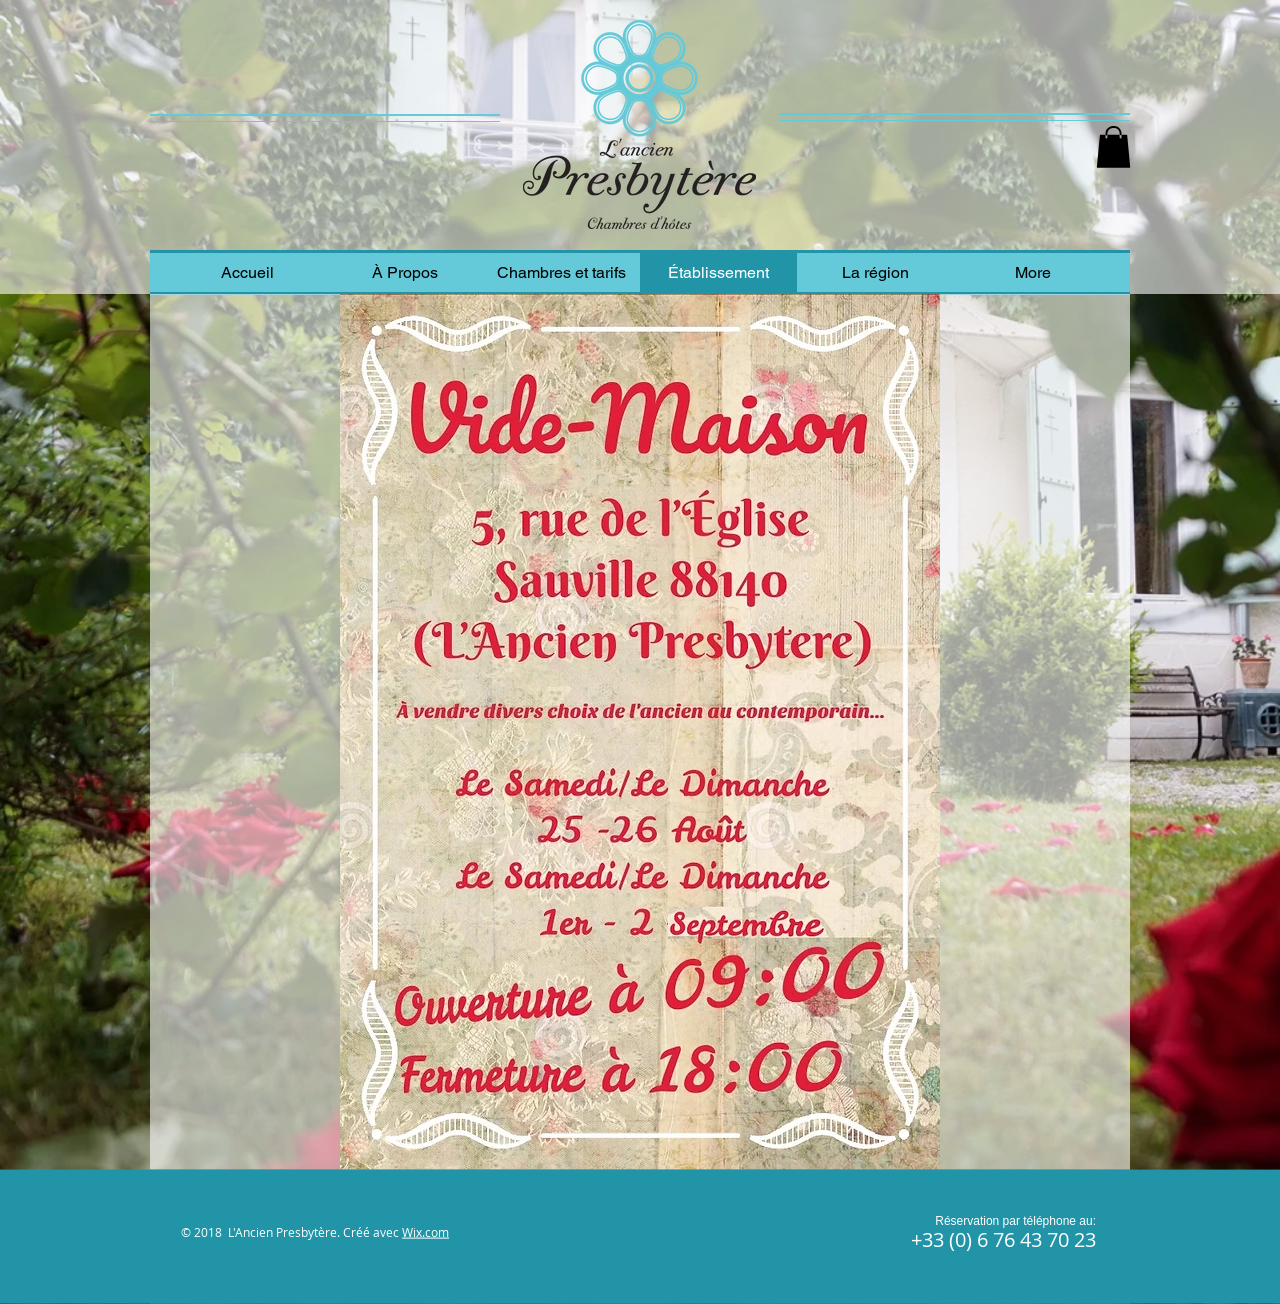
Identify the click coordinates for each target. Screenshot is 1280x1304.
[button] (1113, 147)
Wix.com (425, 1232)
